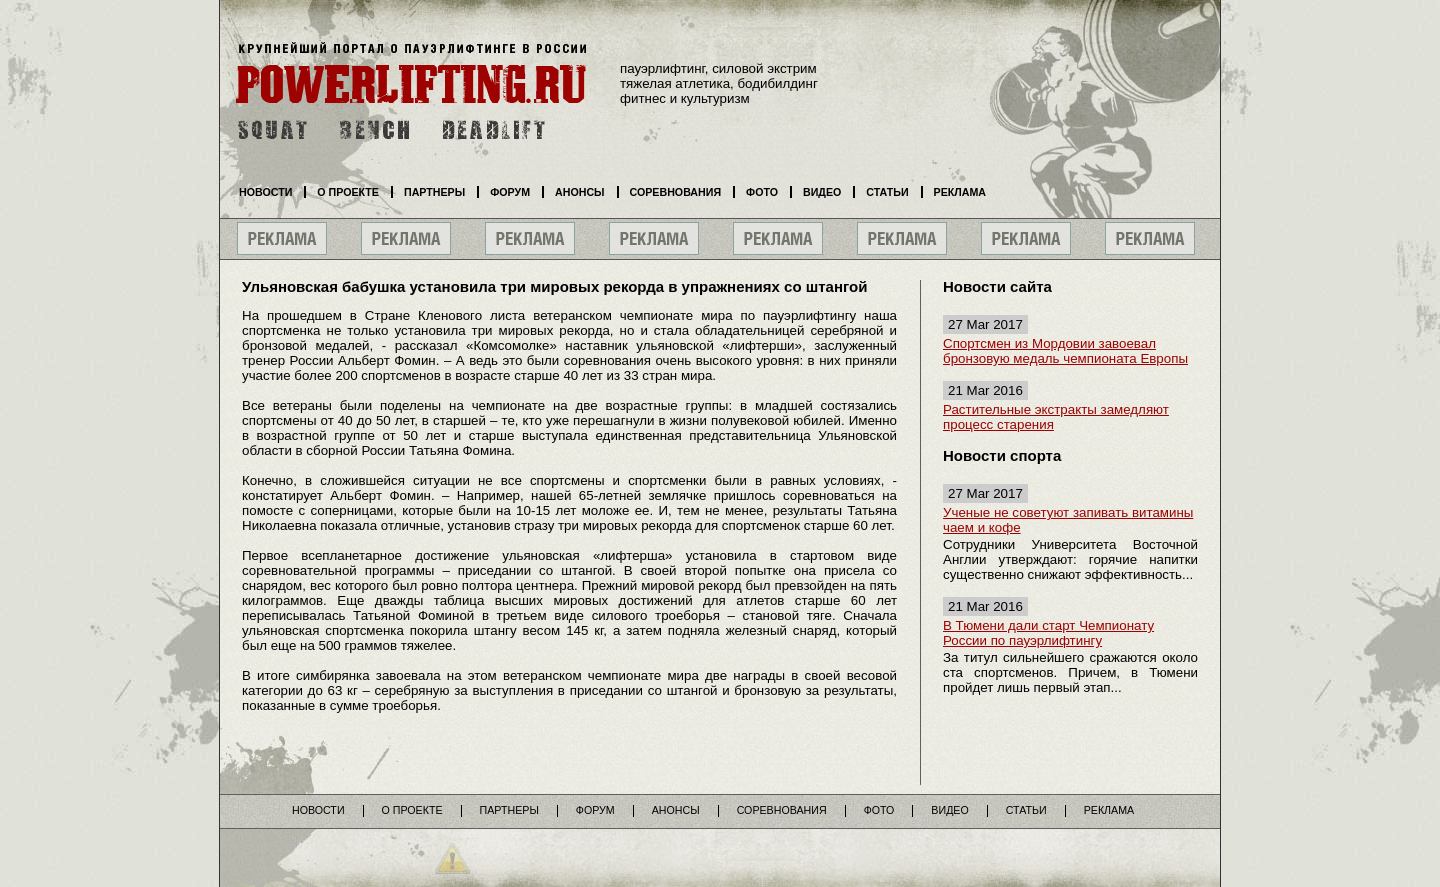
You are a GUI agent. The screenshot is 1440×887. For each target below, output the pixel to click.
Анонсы (580, 192)
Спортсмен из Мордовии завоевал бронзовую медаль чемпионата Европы (1065, 351)
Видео (822, 192)
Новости (265, 192)
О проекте (348, 192)
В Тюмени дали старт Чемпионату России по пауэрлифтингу (1048, 633)
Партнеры (434, 192)
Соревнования (676, 192)
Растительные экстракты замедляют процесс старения (1056, 417)
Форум (510, 192)
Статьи (887, 192)
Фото (762, 192)
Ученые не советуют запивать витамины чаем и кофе (1068, 520)
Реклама (960, 192)
